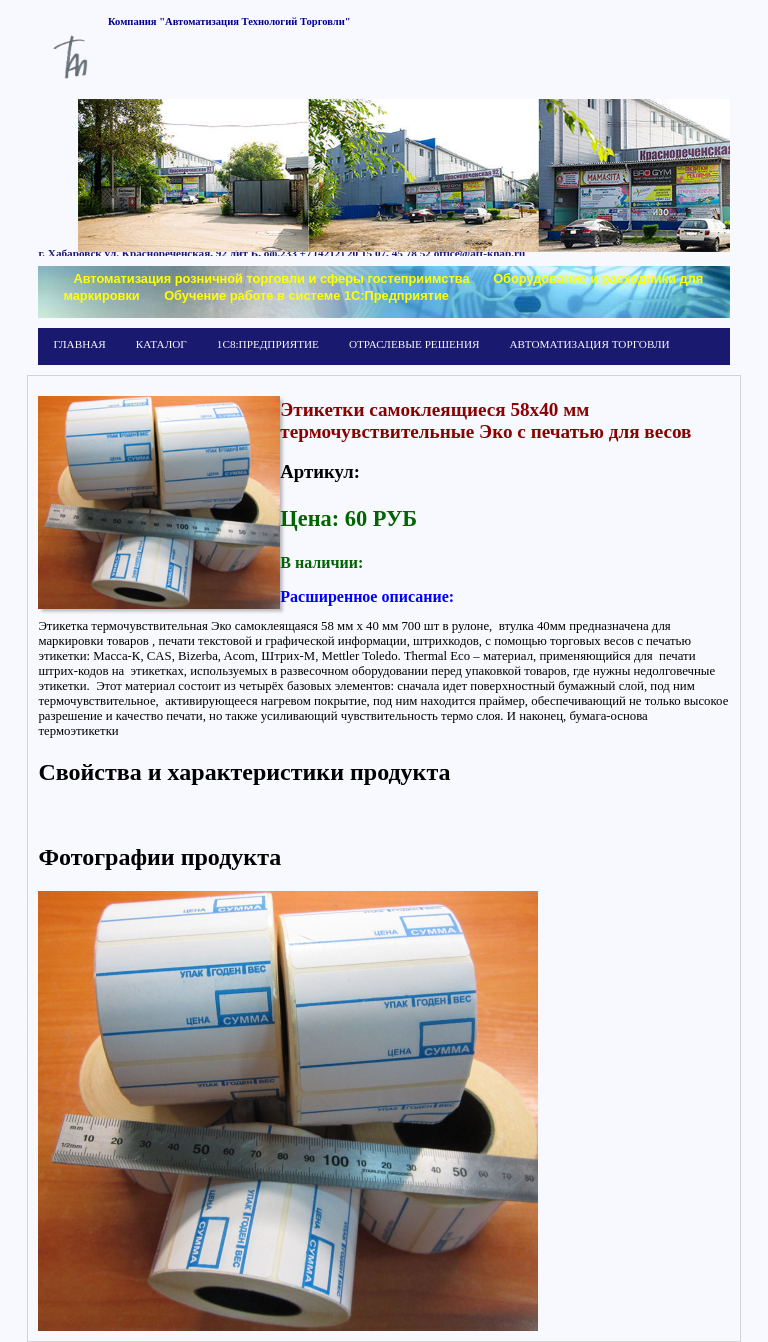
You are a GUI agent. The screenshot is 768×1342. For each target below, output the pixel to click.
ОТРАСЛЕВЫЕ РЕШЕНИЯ (414, 344)
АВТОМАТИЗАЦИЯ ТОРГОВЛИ (589, 344)
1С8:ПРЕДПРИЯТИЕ (268, 344)
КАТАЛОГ (161, 344)
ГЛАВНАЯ (79, 344)
